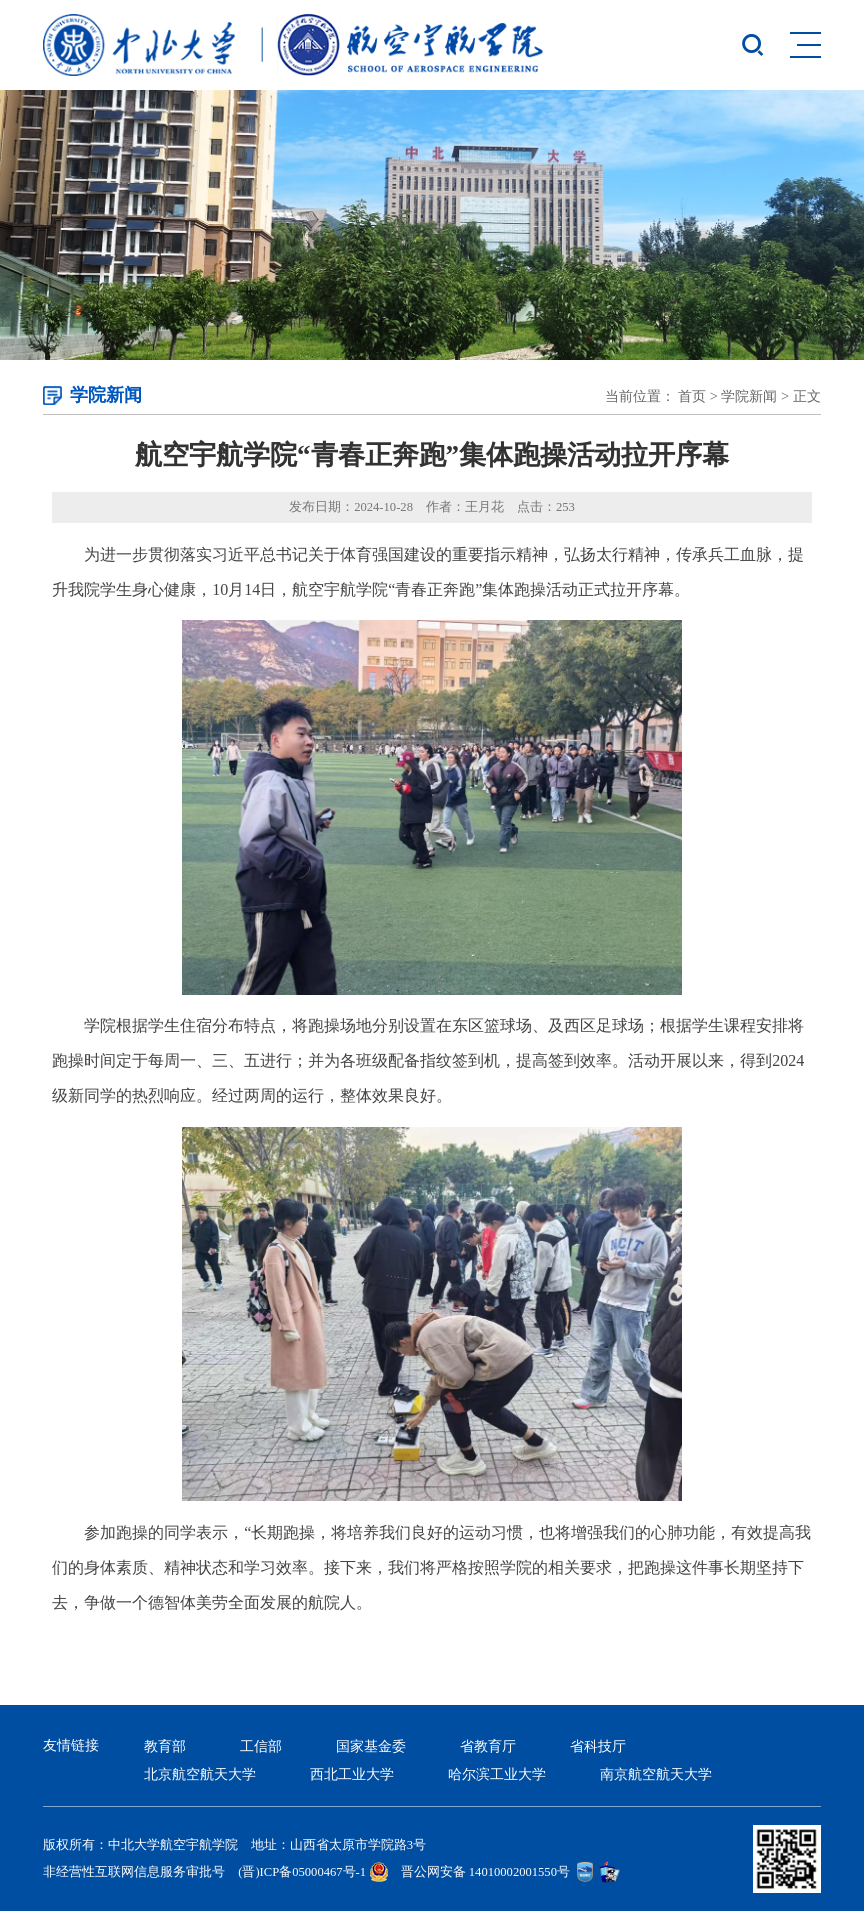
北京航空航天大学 (200, 1774)
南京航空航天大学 (656, 1774)
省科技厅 (598, 1746)
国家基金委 (371, 1746)
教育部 (165, 1746)
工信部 (261, 1746)
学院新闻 (749, 396)
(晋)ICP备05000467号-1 (302, 1872)
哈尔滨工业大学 (497, 1774)
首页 (692, 396)
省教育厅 (488, 1746)
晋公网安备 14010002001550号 (485, 1872)
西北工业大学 (352, 1774)
